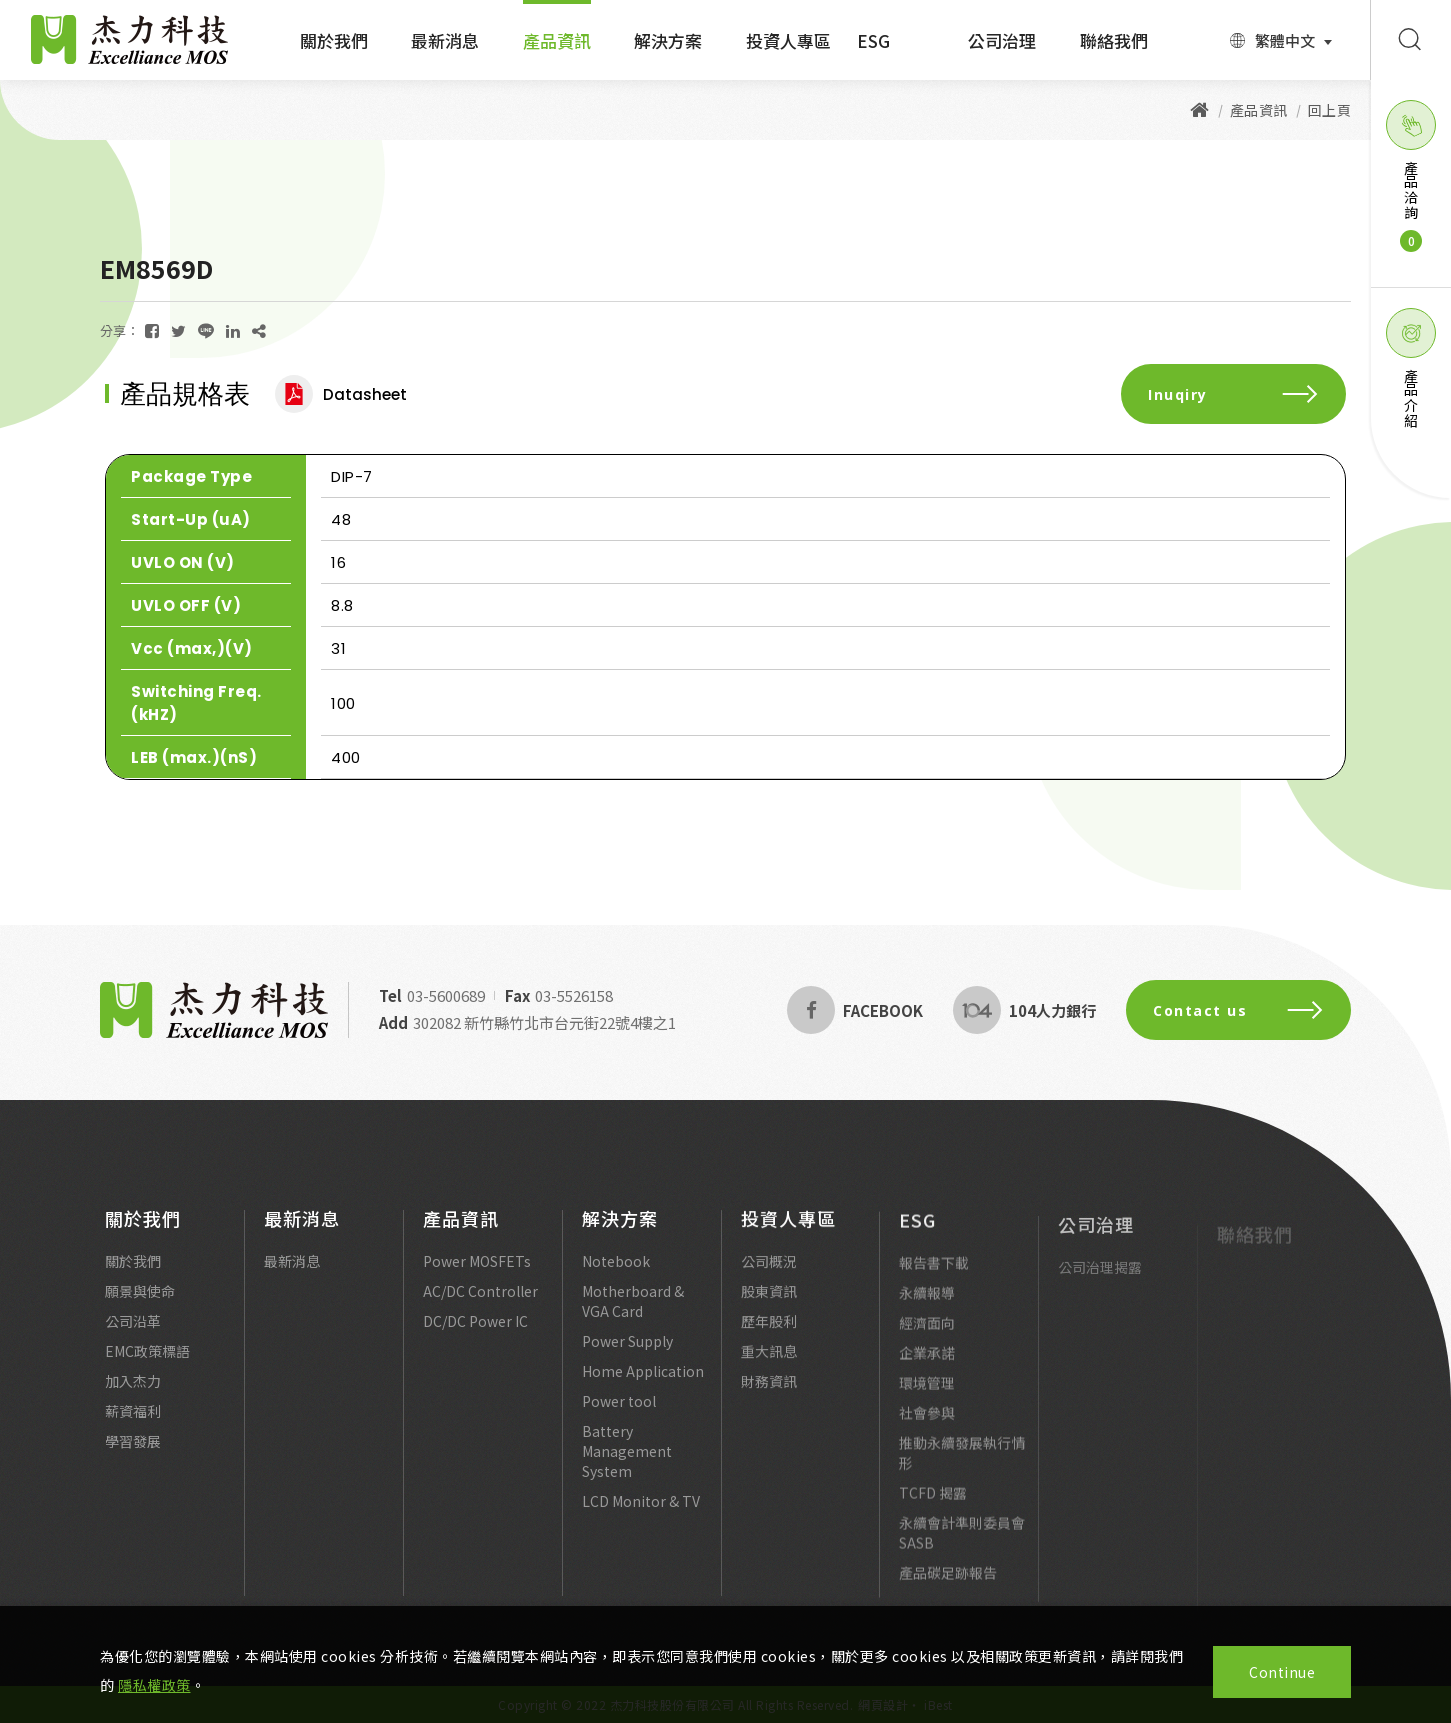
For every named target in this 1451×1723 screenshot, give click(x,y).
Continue (1282, 1672)
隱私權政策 (154, 1685)
